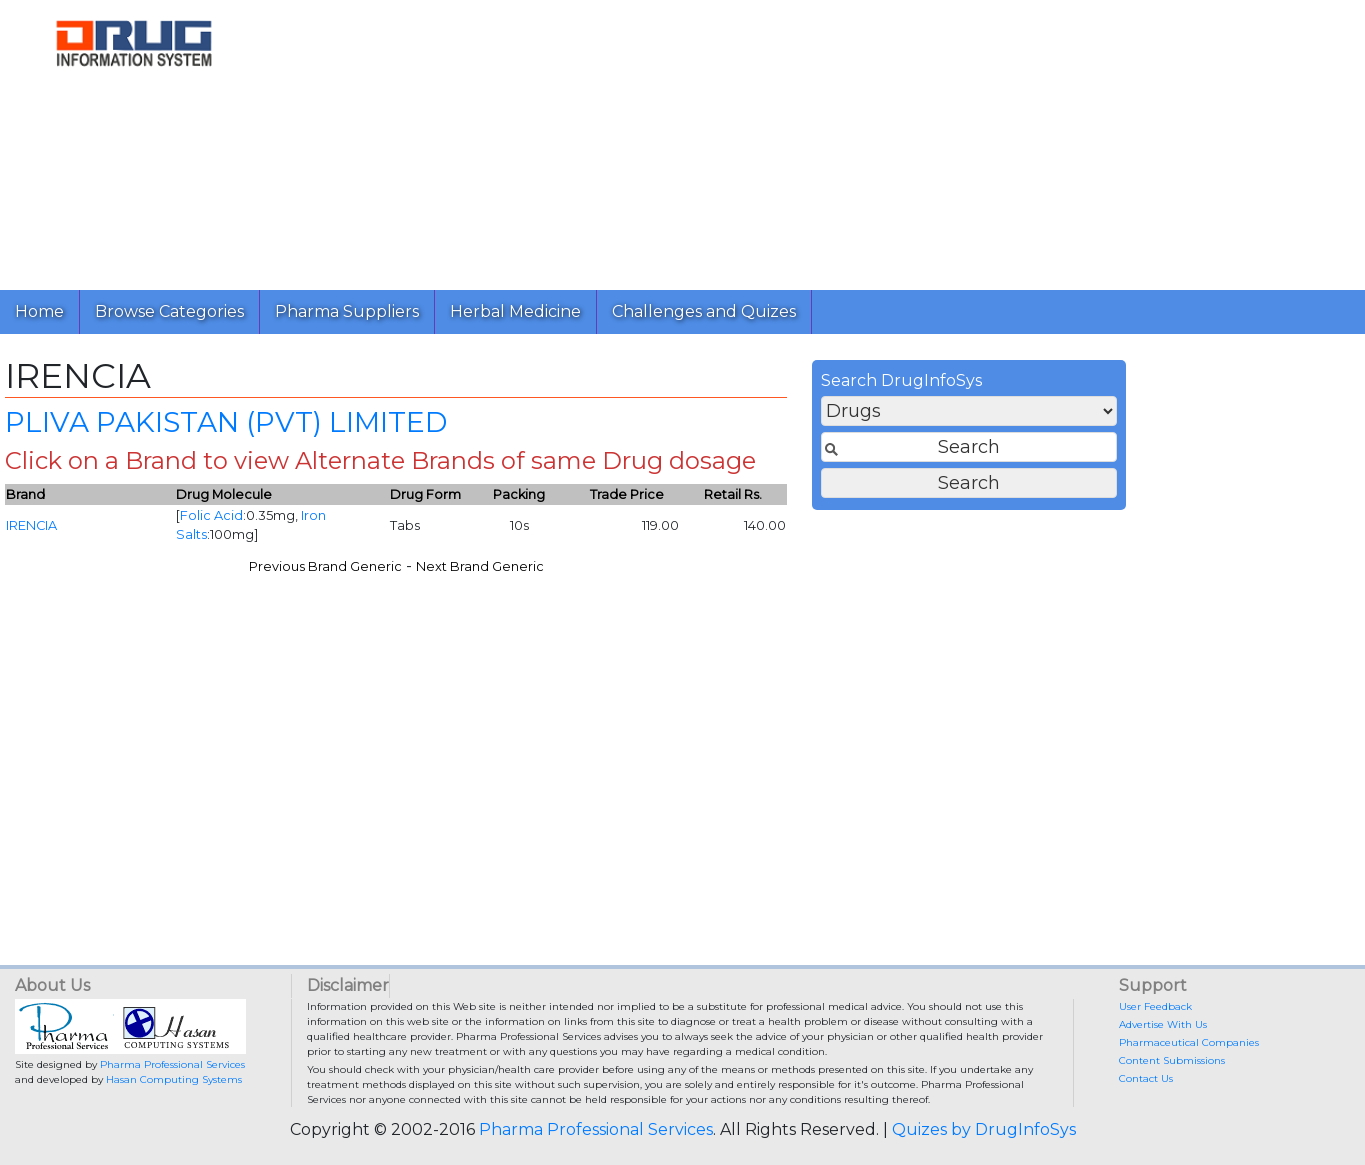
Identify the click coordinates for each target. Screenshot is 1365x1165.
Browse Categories (169, 311)
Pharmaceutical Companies (1189, 1042)
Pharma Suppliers (347, 311)
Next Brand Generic (823, 572)
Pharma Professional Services (172, 1064)
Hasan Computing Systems (174, 1079)
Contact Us (1146, 1078)
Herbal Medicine (515, 311)
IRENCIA (375, 531)
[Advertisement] (809, 140)
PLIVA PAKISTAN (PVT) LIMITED (570, 428)
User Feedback (1155, 1006)
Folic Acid (555, 522)
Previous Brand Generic (668, 572)
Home (39, 311)
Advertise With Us (1163, 1024)
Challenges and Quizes (704, 311)
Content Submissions (1172, 1060)
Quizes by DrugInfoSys (984, 1129)
